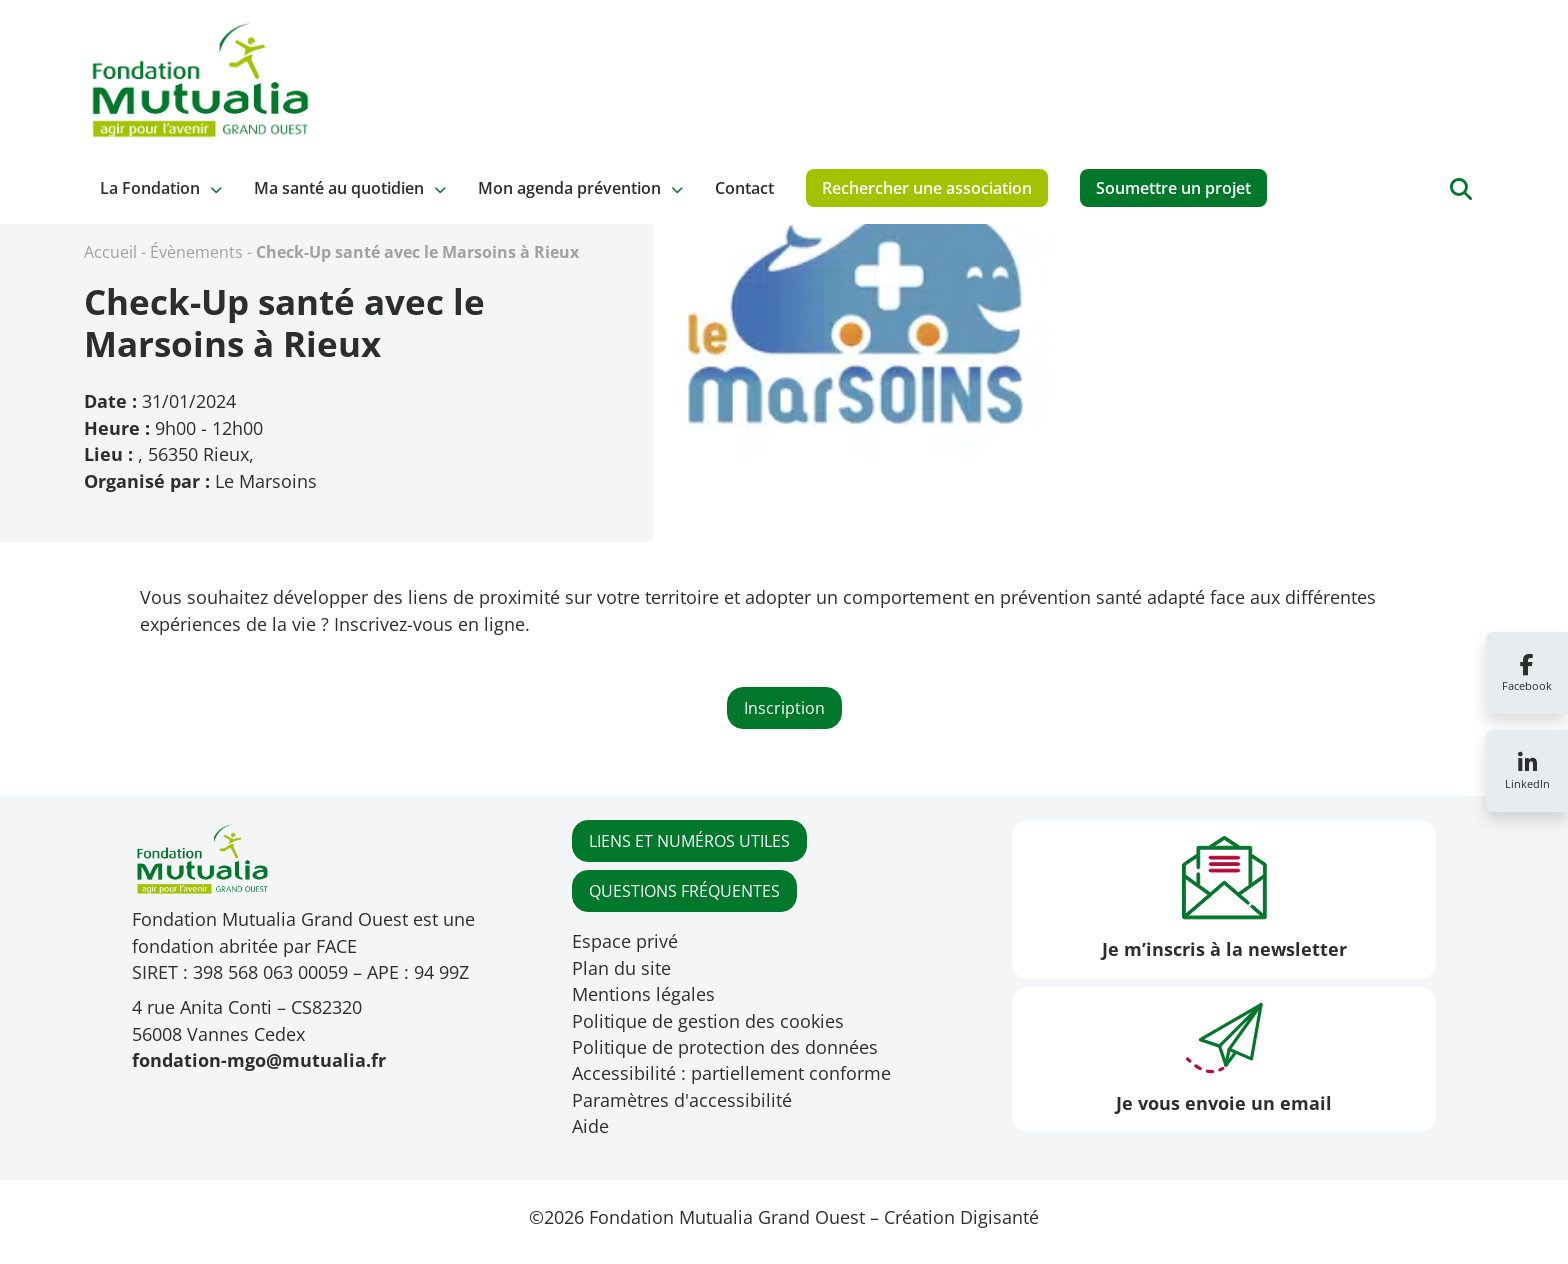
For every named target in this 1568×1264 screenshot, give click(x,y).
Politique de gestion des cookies (708, 1021)
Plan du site (621, 968)
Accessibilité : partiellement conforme (731, 1073)
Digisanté (999, 1217)
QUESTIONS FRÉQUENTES (684, 891)
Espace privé (625, 941)
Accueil (110, 252)
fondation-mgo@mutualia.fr (259, 1060)
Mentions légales (643, 994)
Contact (744, 188)
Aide (590, 1126)
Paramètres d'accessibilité (682, 1100)
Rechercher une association (927, 188)
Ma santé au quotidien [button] (339, 188)
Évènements (196, 252)
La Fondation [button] (150, 188)
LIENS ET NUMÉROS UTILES (689, 841)
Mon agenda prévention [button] (569, 188)
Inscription (784, 708)
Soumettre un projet (1173, 188)
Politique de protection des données (725, 1047)
